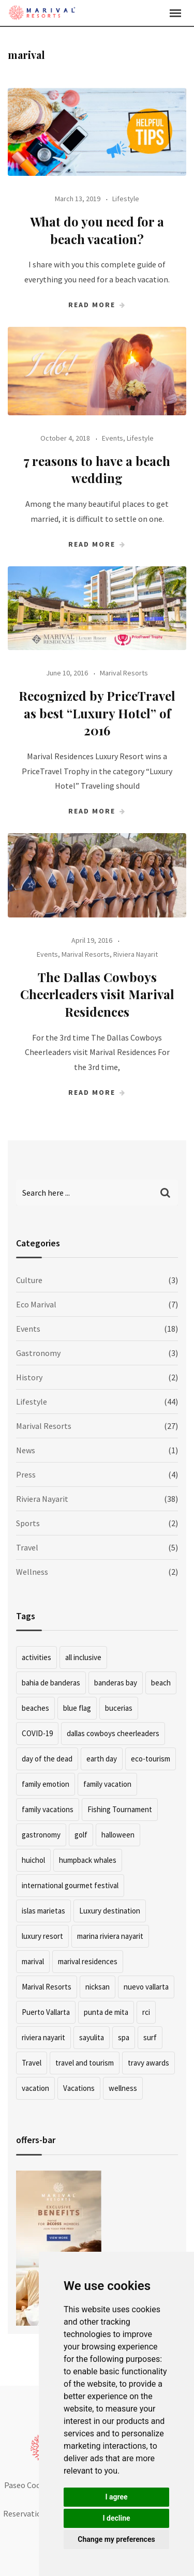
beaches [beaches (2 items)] (35, 1708)
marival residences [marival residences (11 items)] (87, 1961)
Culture (29, 1280)
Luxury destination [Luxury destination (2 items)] (109, 1911)
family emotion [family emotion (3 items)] (45, 1784)
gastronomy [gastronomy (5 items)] (41, 1835)
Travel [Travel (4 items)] (31, 2063)
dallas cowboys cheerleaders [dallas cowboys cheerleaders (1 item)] (113, 1733)
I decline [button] (116, 2518)
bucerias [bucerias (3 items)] (118, 1708)
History (29, 1377)
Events (112, 438)
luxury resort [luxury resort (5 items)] (42, 1936)
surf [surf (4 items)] (150, 2037)
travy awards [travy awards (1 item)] (148, 2063)
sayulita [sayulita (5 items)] (91, 2037)
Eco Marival (36, 1304)
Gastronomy (38, 1353)
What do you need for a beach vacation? (97, 230)
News (25, 1450)
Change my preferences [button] (116, 2539)
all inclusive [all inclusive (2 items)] (83, 1657)
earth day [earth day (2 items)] (101, 1759)
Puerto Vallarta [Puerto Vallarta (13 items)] (46, 2012)
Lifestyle (125, 198)
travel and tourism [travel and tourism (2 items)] (84, 2063)
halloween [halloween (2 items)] (118, 1835)
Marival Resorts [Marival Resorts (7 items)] (46, 1987)
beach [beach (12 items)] (161, 1683)
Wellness (32, 1571)
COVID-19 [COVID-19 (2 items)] (37, 1733)
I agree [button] (116, 2497)
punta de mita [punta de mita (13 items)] (106, 2012)
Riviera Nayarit (135, 954)
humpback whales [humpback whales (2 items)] (87, 1860)
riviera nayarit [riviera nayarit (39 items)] (43, 2037)
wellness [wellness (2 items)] (123, 2088)
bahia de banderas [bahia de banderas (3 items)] (51, 1683)
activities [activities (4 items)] (36, 1657)
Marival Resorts (124, 672)
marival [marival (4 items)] (33, 1961)
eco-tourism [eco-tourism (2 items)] (150, 1759)
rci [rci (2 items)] (146, 2012)
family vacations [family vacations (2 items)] (47, 1809)
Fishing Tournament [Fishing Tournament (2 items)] (119, 1809)
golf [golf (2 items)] (80, 1835)
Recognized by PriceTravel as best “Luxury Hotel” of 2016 (97, 713)
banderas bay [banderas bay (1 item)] (115, 1683)
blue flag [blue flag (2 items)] (77, 1708)
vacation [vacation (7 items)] (35, 2088)
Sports (28, 1523)
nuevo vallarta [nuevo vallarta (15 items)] (146, 1987)
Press (26, 1474)
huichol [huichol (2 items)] (33, 1860)
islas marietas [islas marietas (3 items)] (43, 1911)
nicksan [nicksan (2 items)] (97, 1987)
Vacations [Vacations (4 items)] (79, 2088)
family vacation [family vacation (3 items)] (107, 1784)
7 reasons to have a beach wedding (97, 470)
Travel (27, 1547)
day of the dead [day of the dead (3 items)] (47, 1759)
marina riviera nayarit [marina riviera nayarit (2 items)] (110, 1936)
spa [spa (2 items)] (123, 2037)
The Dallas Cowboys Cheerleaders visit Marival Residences (97, 994)
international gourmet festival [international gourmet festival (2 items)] (70, 1885)
